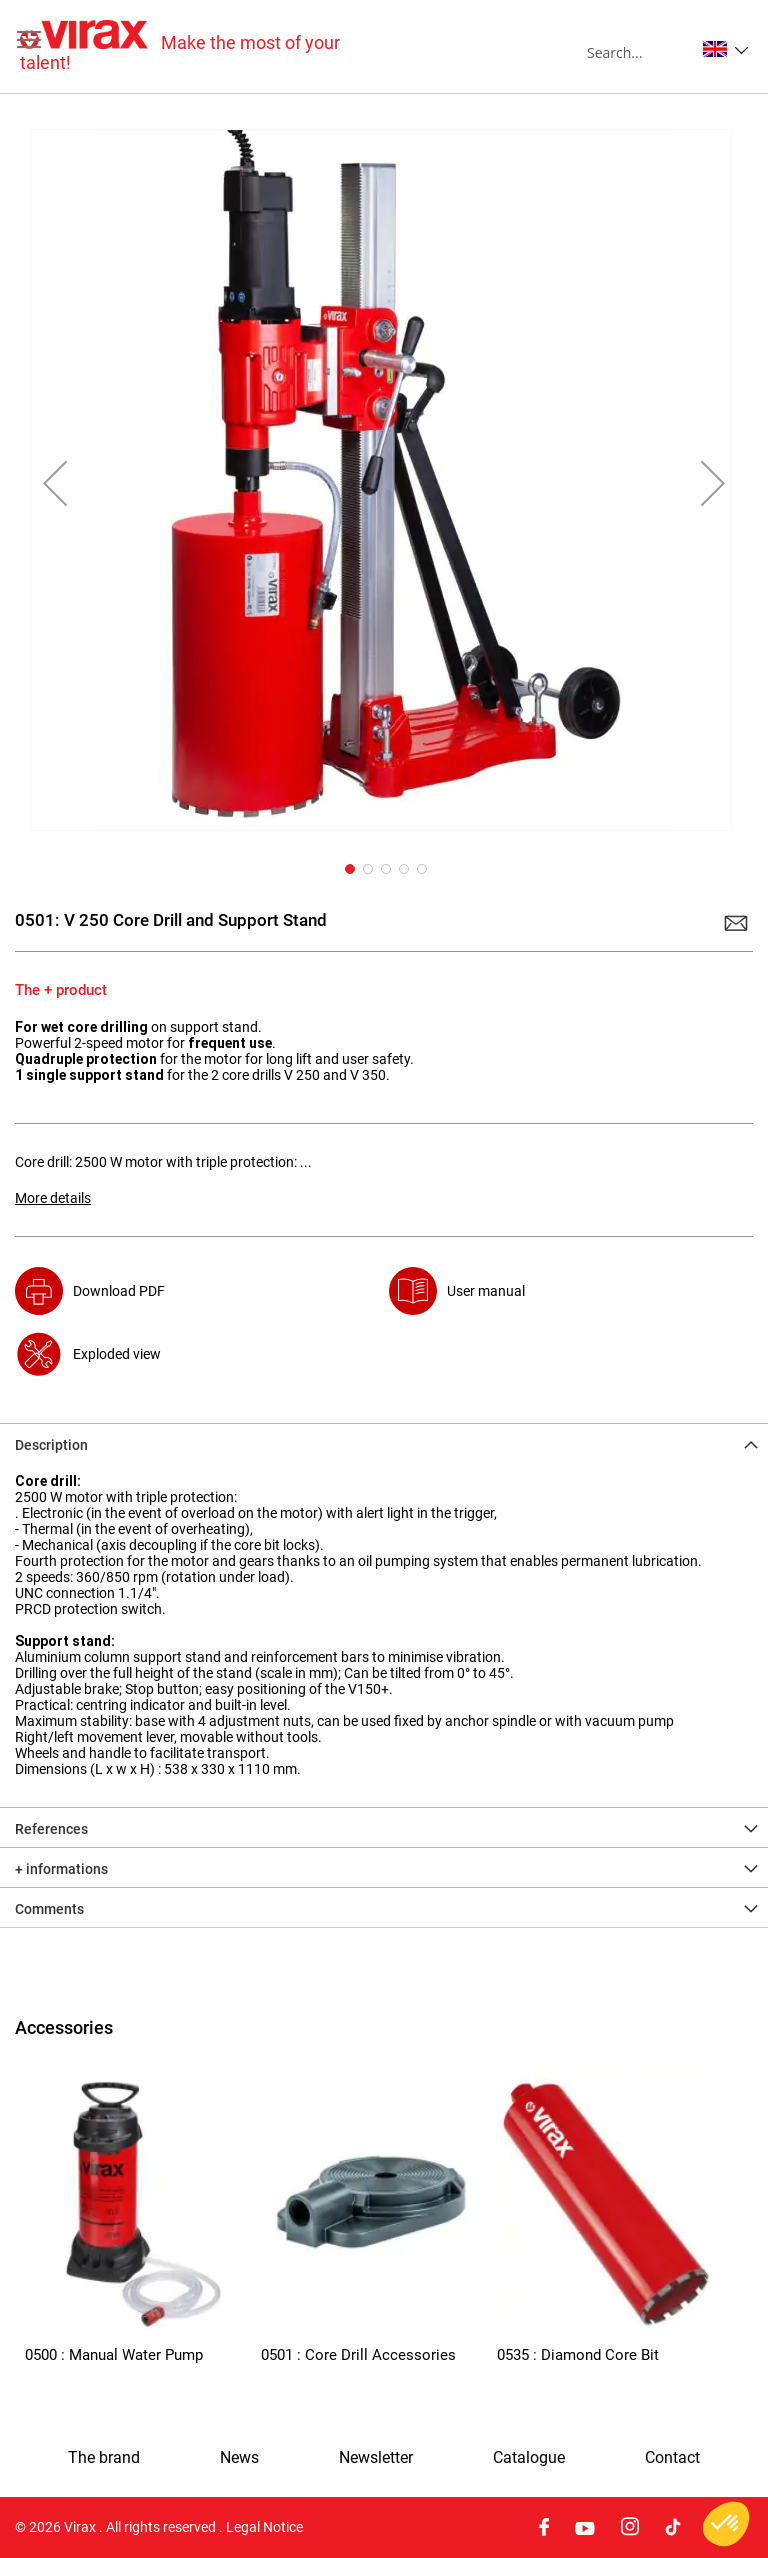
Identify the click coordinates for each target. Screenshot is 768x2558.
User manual (486, 1291)
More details (53, 1198)
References (51, 1829)
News (239, 2458)
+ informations (61, 1869)
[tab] (384, 1443)
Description (51, 1445)
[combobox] (640, 52)
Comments (49, 1909)
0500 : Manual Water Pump (114, 2355)
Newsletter (376, 2458)
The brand (104, 2458)
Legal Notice (264, 2527)
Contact (672, 2458)
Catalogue (529, 2458)
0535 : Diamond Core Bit (578, 2355)
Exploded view (117, 1354)
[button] (725, 49)
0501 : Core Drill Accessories (358, 2355)
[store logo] (202, 46)
